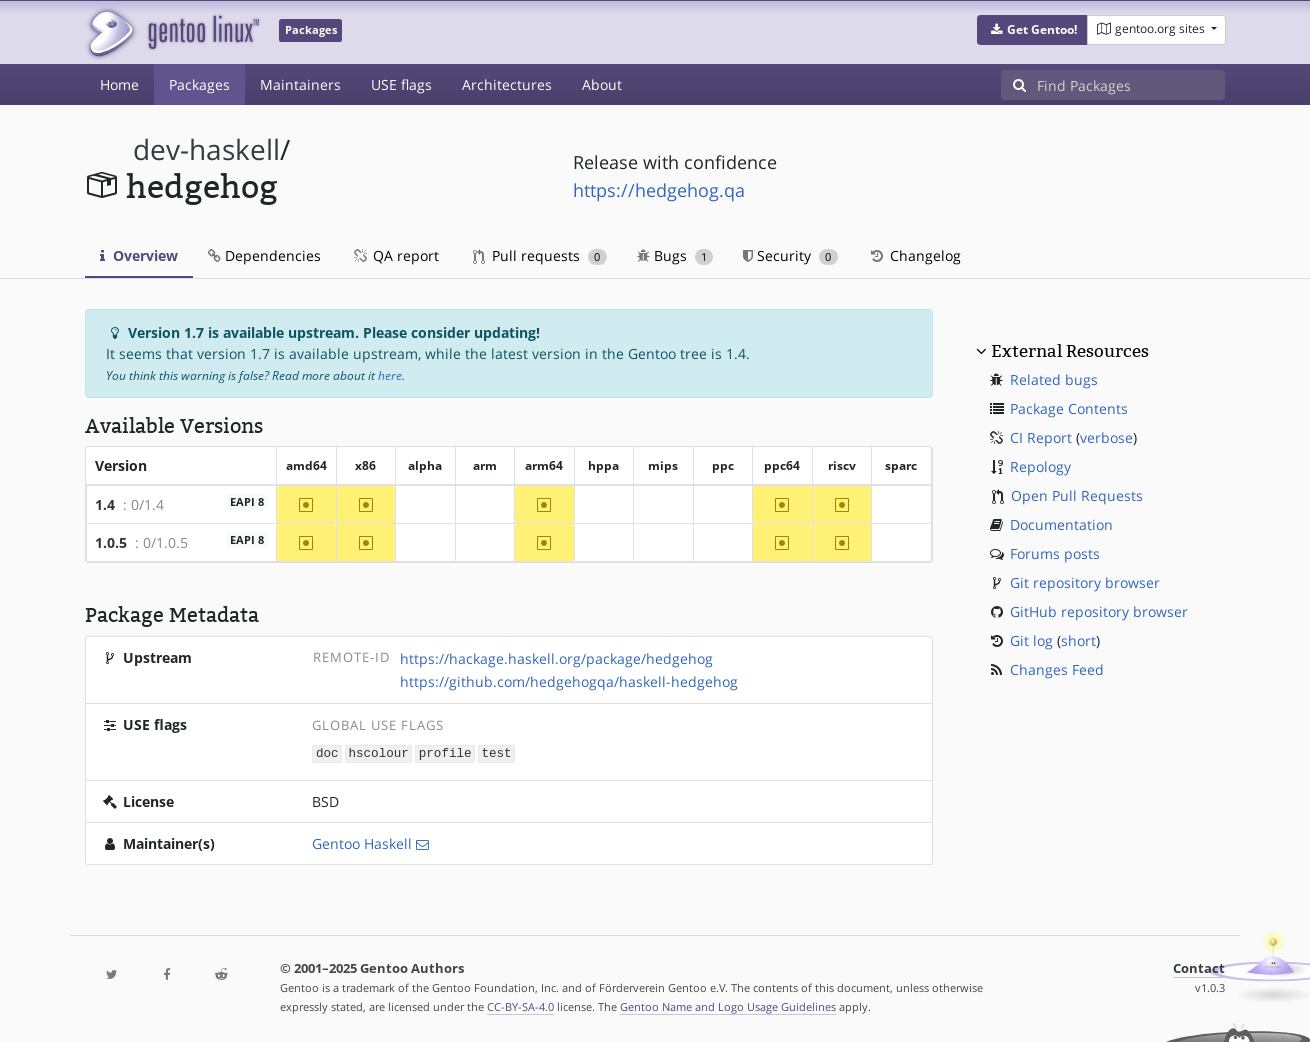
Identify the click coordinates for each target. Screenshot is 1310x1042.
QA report (395, 255)
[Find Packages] (1131, 85)
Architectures (507, 84)
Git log (1031, 640)
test (496, 752)
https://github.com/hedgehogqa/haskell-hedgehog (569, 681)
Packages (199, 84)
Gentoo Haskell (362, 842)
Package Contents (1069, 408)
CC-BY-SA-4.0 (520, 1005)
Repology (1040, 466)
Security (790, 255)
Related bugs (1054, 379)
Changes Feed (1057, 669)
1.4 (105, 504)
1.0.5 (111, 542)
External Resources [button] (1070, 351)
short (1078, 640)
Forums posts (1055, 553)
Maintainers (300, 84)
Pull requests (540, 255)
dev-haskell (206, 149)
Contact (1199, 967)
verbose (1106, 437)
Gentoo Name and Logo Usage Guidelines (728, 1005)
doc (327, 752)
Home (119, 84)
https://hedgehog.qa (659, 190)
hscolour (378, 752)
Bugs (675, 255)
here (390, 375)
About (602, 84)
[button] (1032, 30)
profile (445, 752)
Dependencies (264, 255)
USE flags (401, 84)
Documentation (1061, 524)
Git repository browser (1085, 582)
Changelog (914, 255)
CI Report (1041, 437)
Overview (139, 255)
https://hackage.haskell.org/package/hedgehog (556, 658)
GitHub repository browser (1099, 611)
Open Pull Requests (1077, 495)
